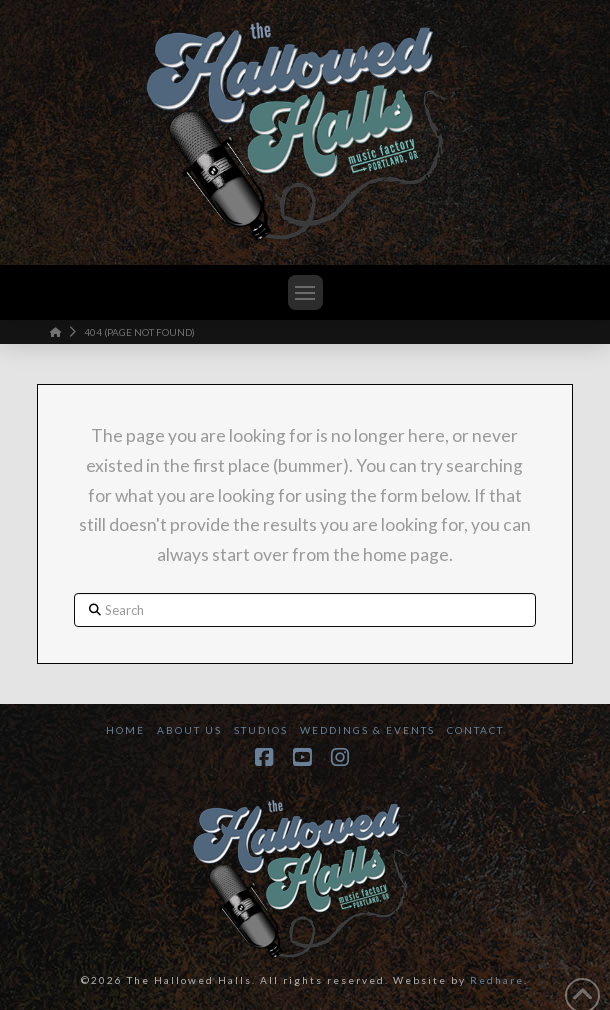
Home (125, 730)
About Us (189, 730)
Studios (261, 730)
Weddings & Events (367, 730)
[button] (305, 292)
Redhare (497, 980)
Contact (475, 730)
